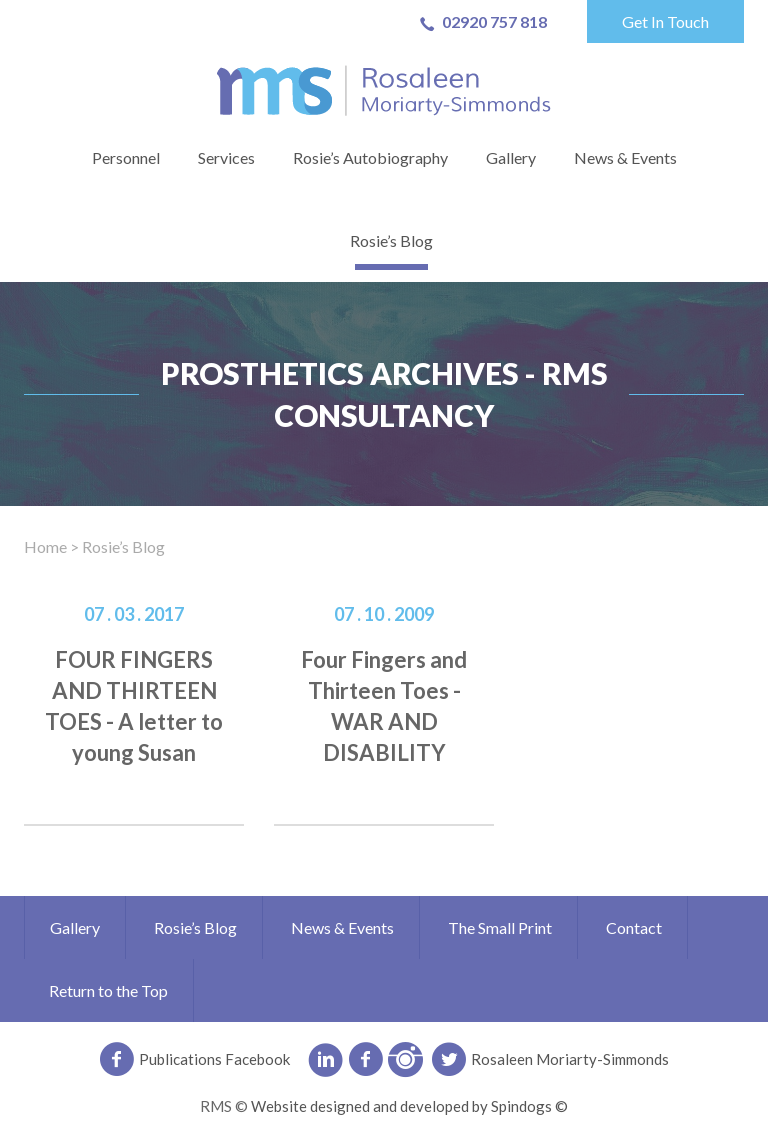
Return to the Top (108, 990)
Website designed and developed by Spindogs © (409, 1106)
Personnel (126, 157)
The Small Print (500, 927)
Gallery (511, 157)
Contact (634, 927)
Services (226, 157)
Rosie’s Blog (391, 240)
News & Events (625, 157)
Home (45, 546)
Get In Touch (665, 21)
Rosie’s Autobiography (370, 157)
